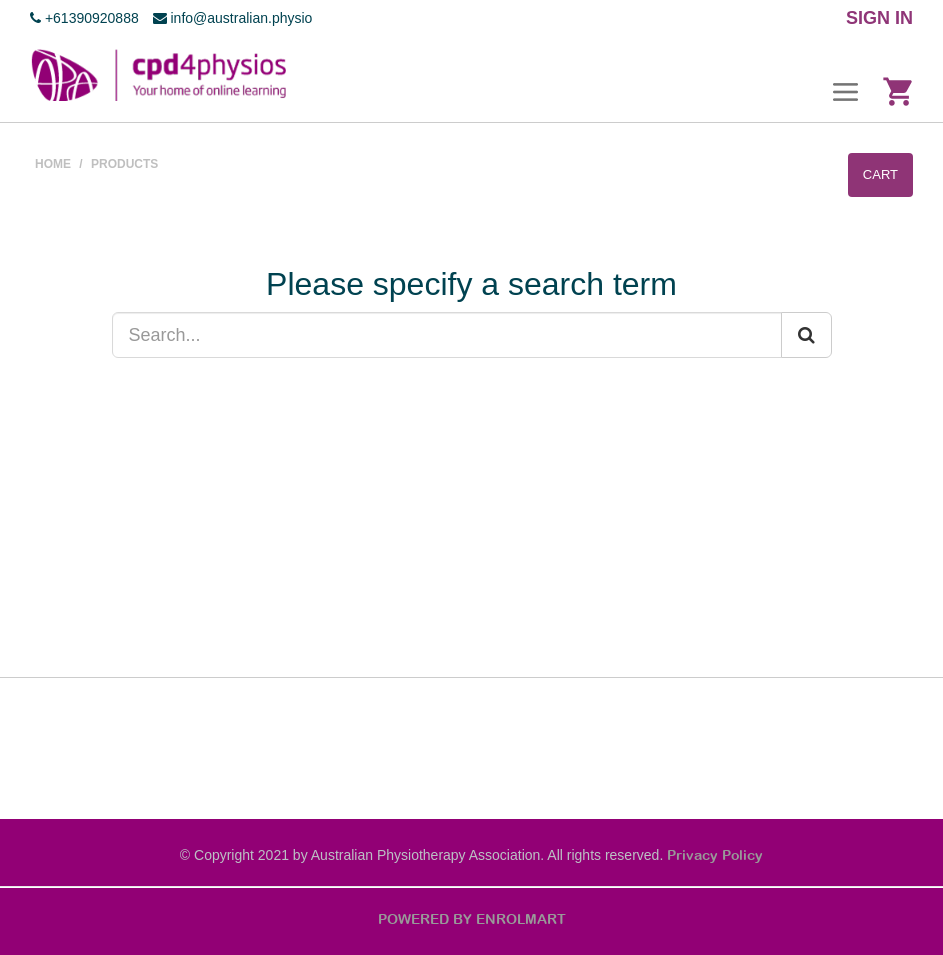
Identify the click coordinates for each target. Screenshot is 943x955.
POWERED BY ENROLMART (472, 919)
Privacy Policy (715, 855)
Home (53, 164)
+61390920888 (84, 18)
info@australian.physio (233, 18)
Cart (880, 174)
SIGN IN (879, 18)
